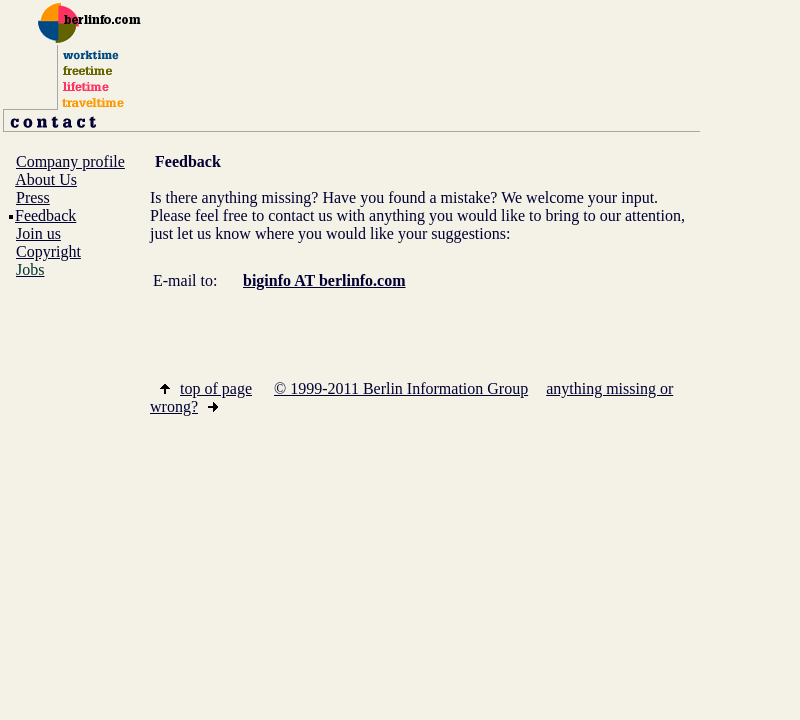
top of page (206, 388)
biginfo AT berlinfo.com (324, 280)
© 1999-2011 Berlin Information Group (401, 388)
